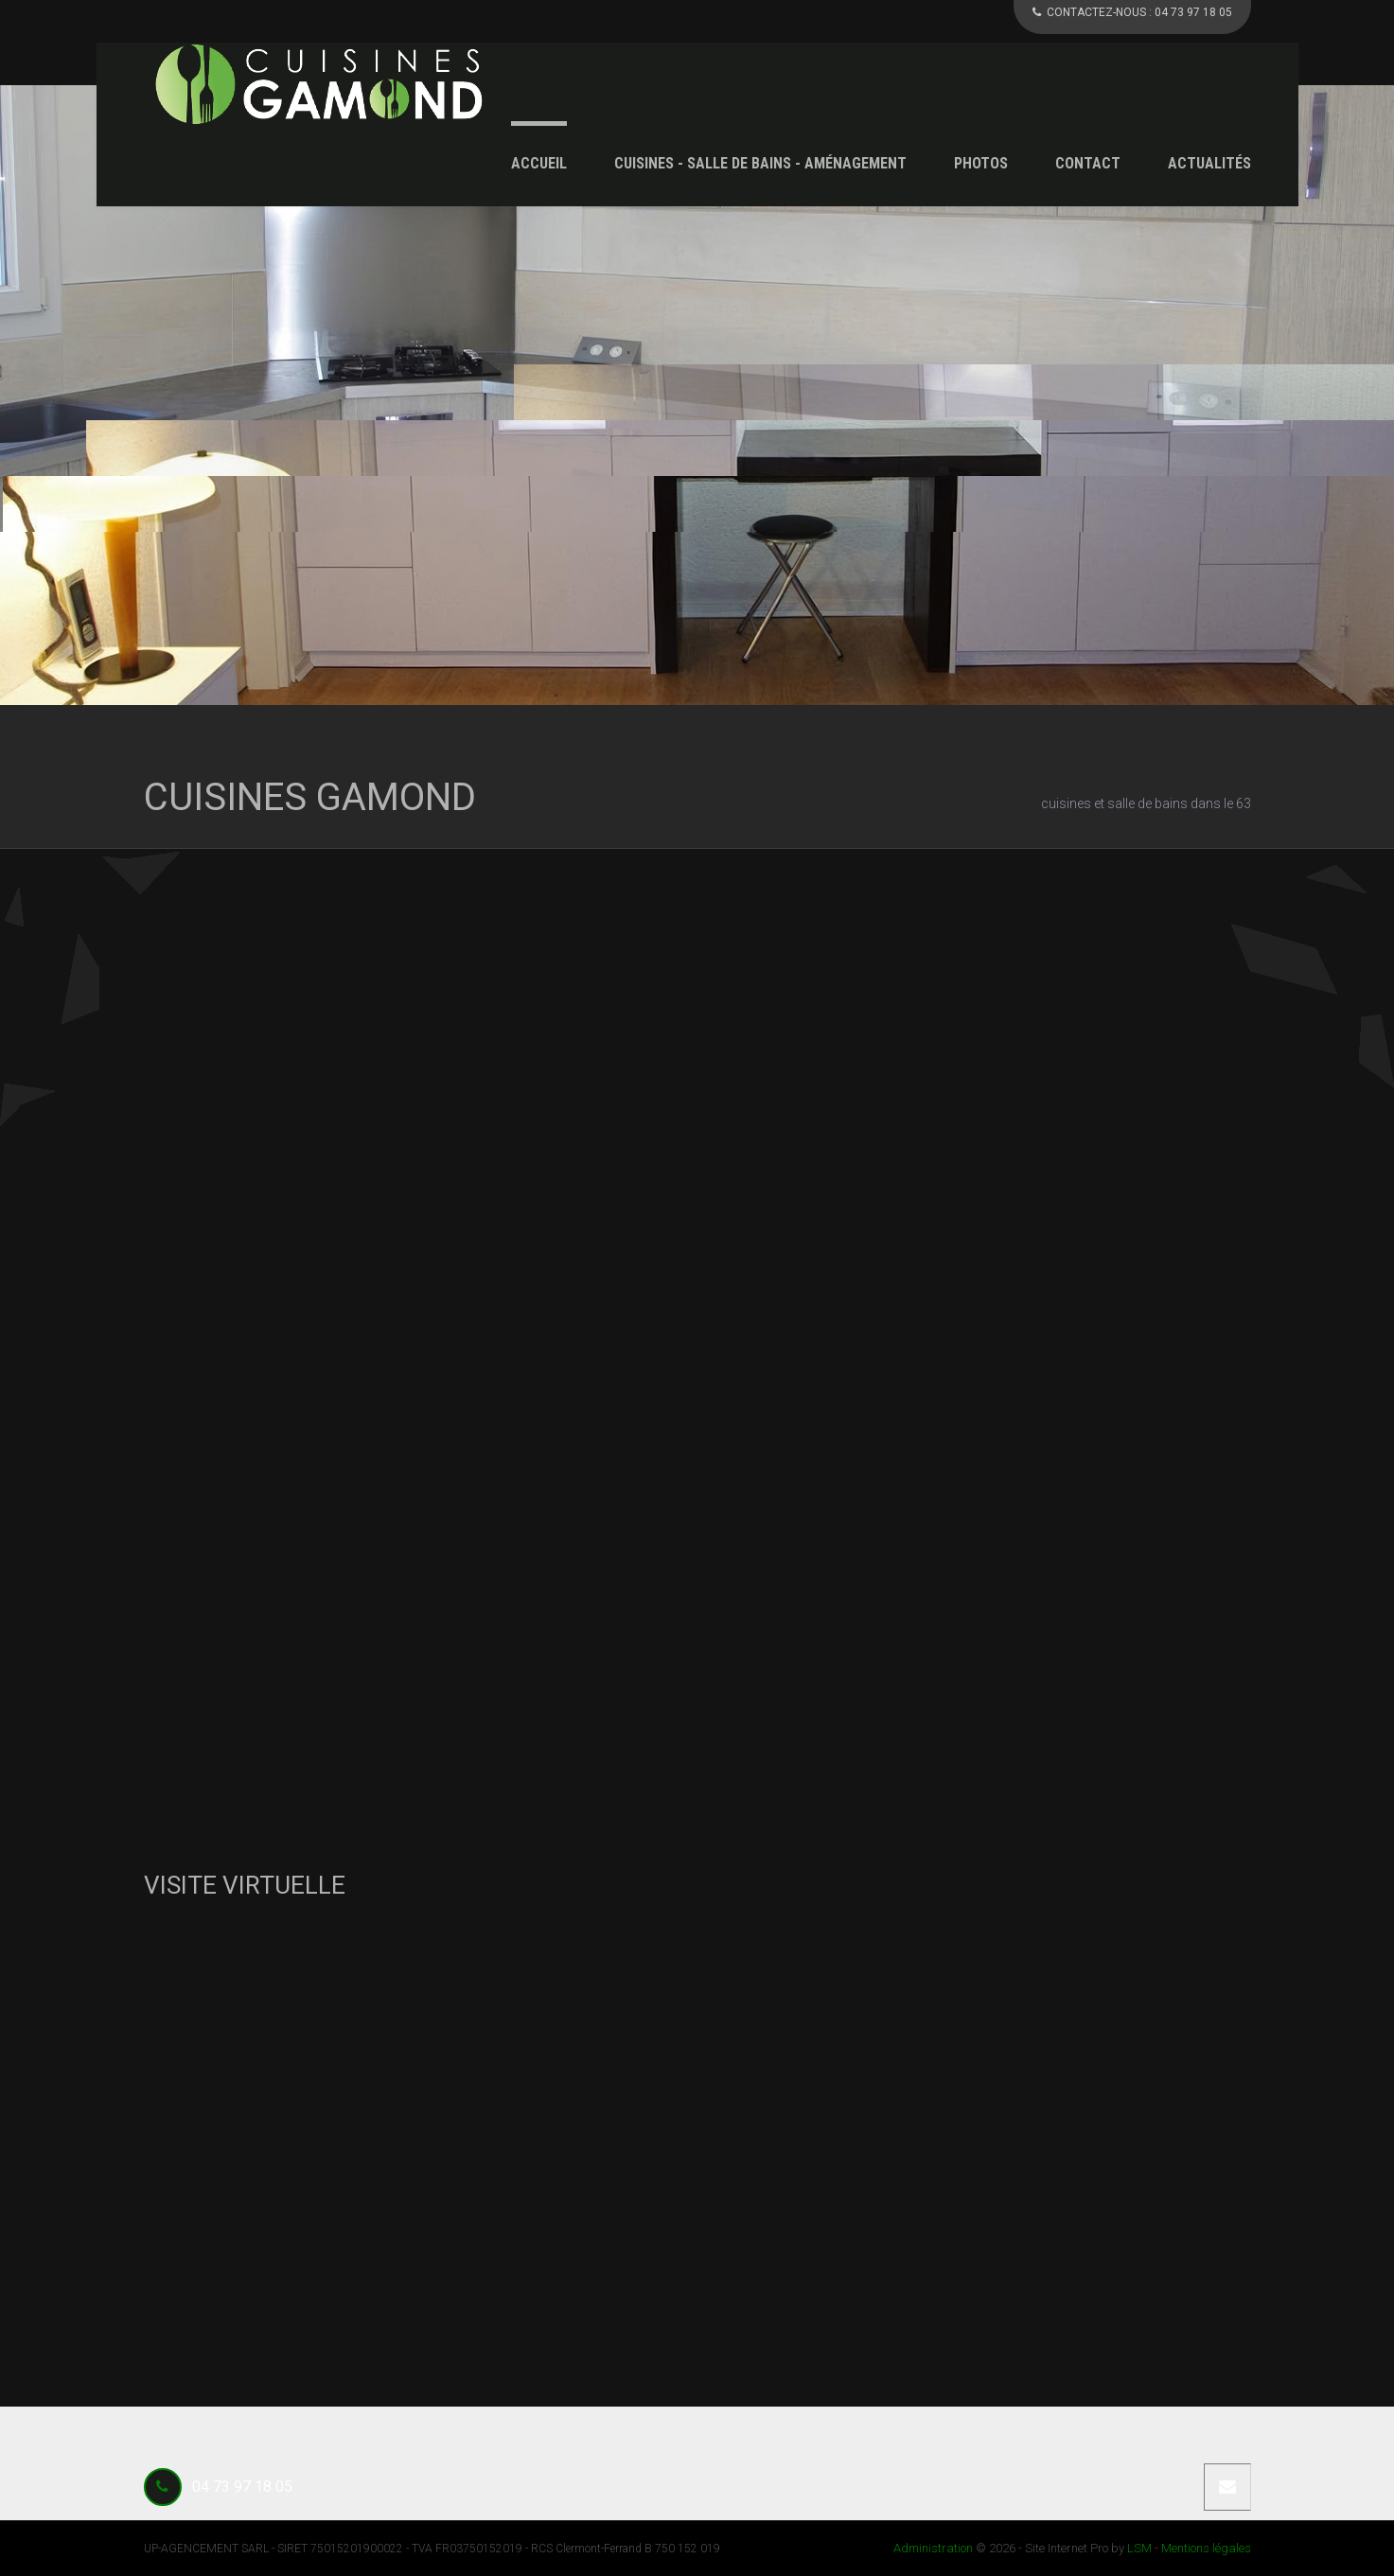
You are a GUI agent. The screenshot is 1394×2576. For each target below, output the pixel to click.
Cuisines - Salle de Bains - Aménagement (760, 163)
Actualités (1209, 163)
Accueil (539, 163)
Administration (933, 2548)
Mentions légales (1206, 2548)
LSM (1139, 2548)
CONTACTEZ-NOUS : (1132, 12)
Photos (981, 163)
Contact (1087, 163)
